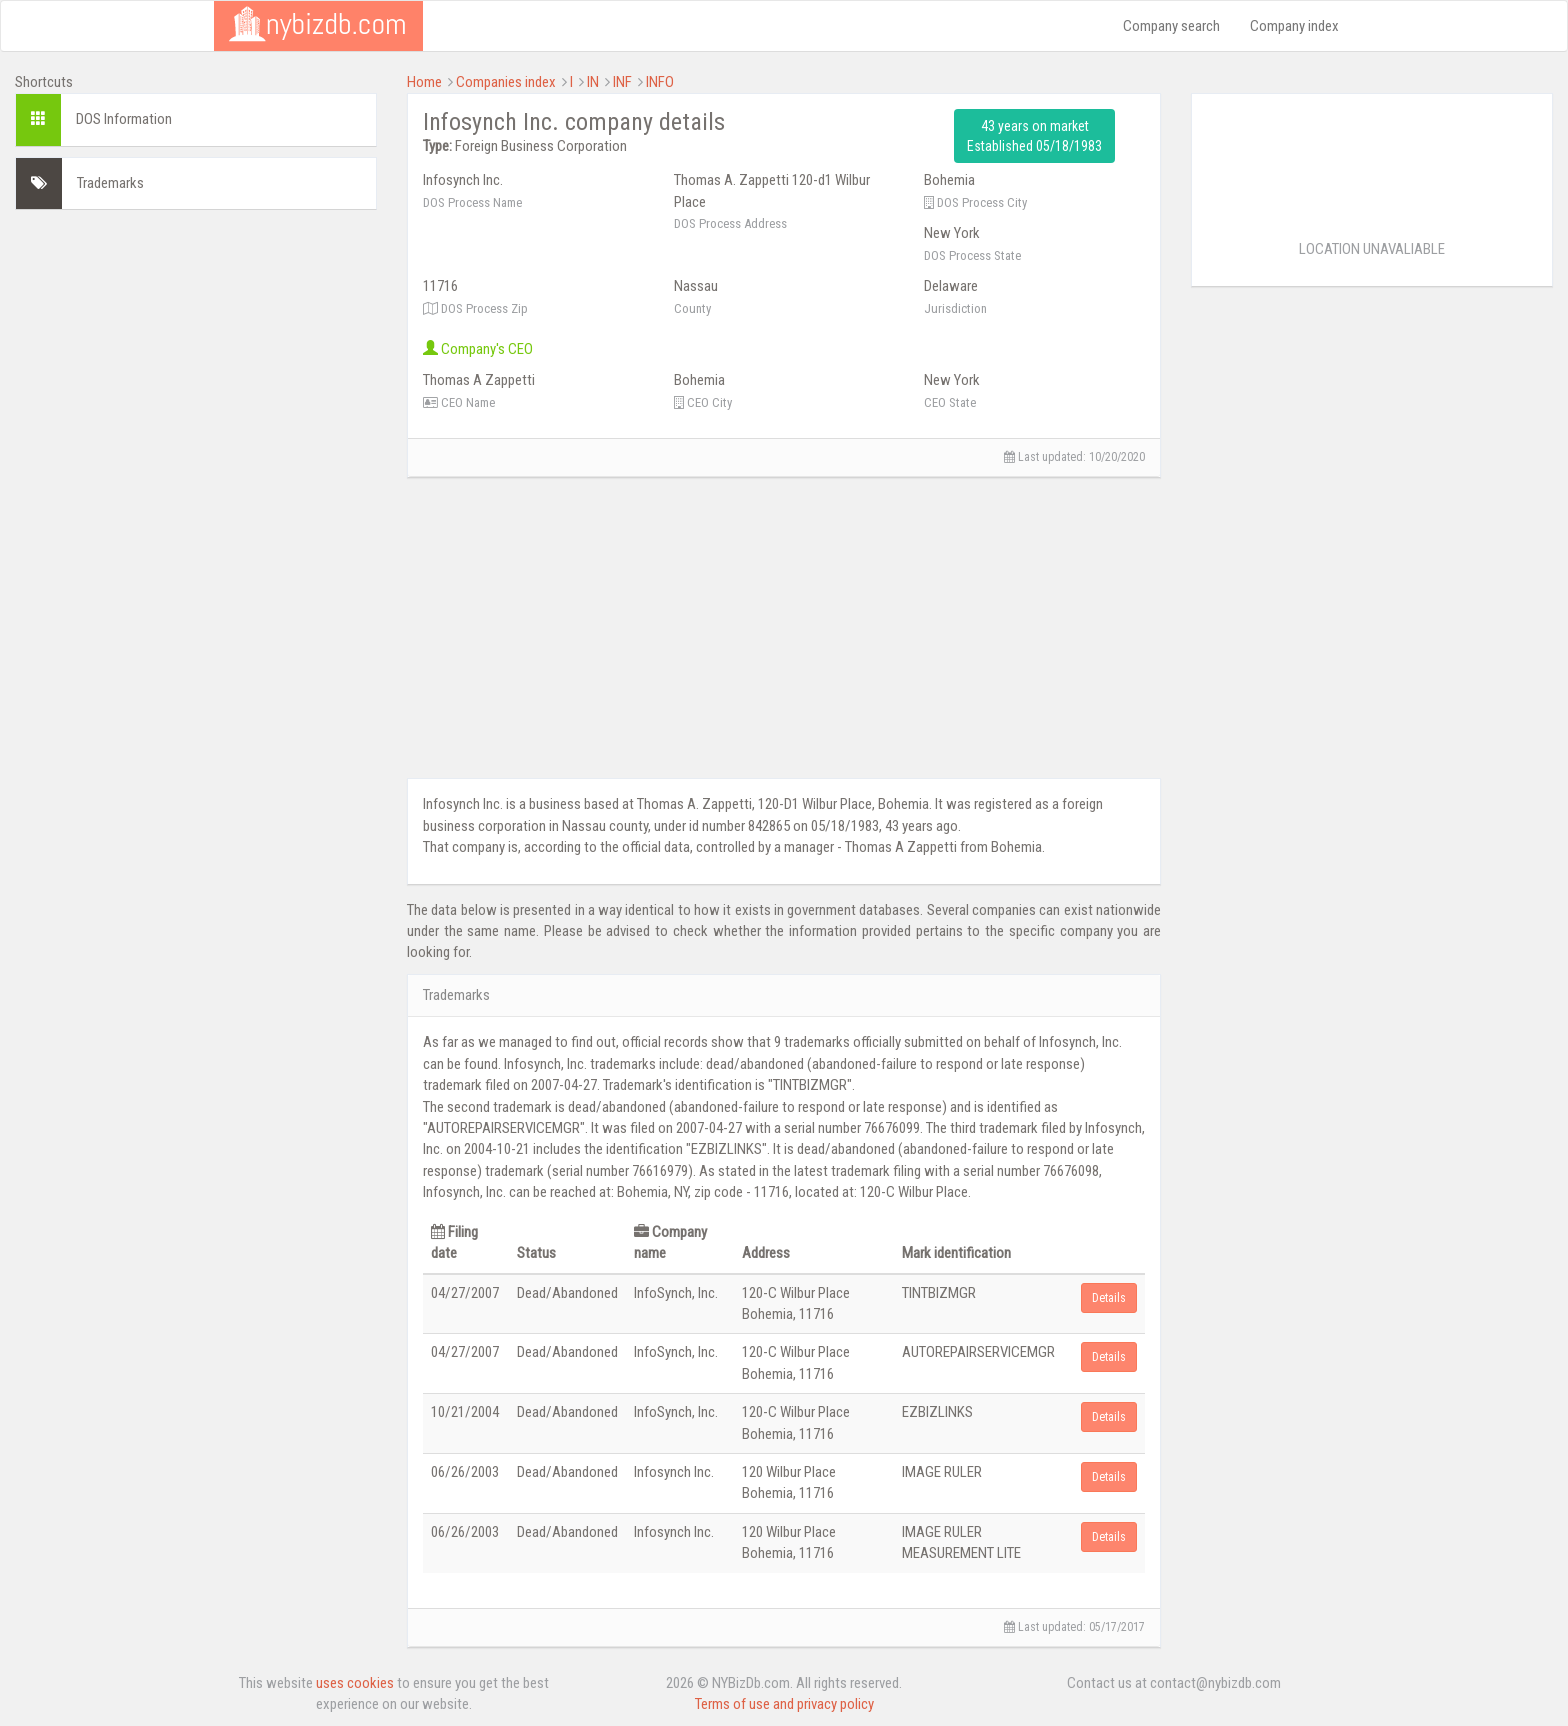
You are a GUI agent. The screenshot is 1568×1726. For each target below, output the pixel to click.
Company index (1294, 26)
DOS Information (124, 119)
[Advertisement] (196, 365)
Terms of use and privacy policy (784, 1704)
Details (1109, 1298)
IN (593, 82)
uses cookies (355, 1683)
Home (424, 82)
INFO (660, 82)
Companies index (506, 82)
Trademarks (110, 183)
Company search (1171, 26)
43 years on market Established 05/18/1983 (1034, 136)
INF (622, 82)
